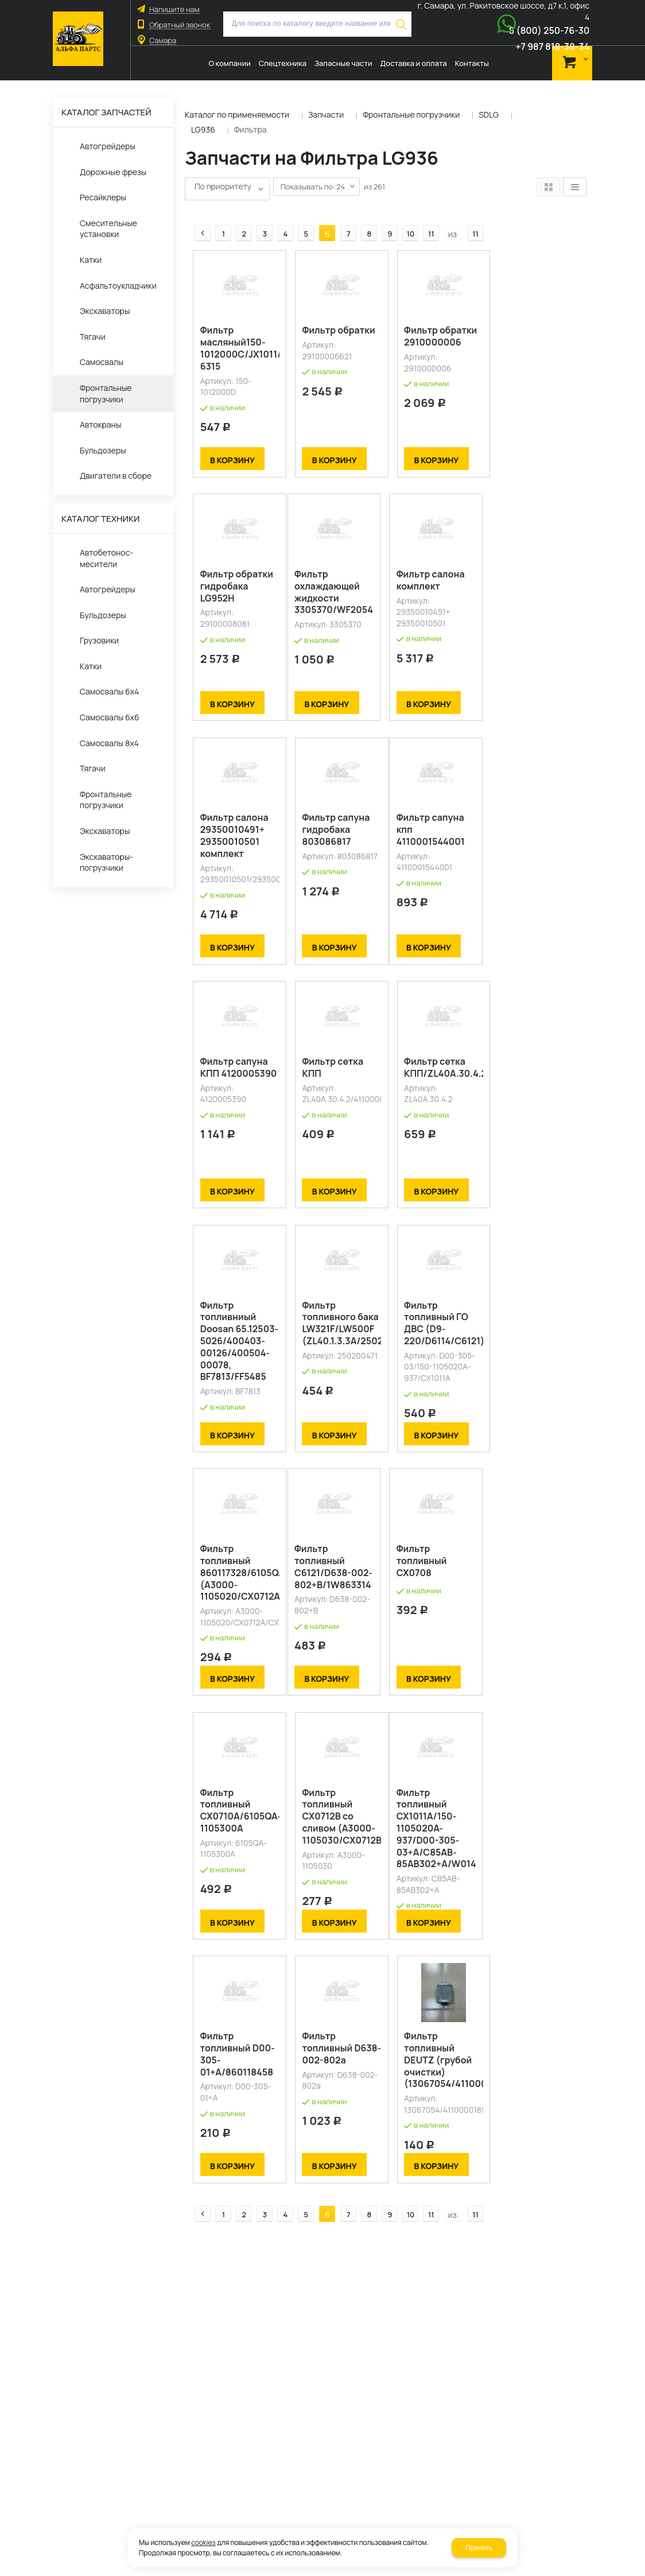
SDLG (489, 114)
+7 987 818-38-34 (552, 46)
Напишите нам (174, 9)
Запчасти (326, 114)
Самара (162, 40)
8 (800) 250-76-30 (549, 30)
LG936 (203, 129)
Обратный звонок (179, 25)
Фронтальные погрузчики (411, 114)
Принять (478, 2548)
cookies (203, 2542)
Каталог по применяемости (237, 114)
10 (402, 214)
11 (424, 214)
